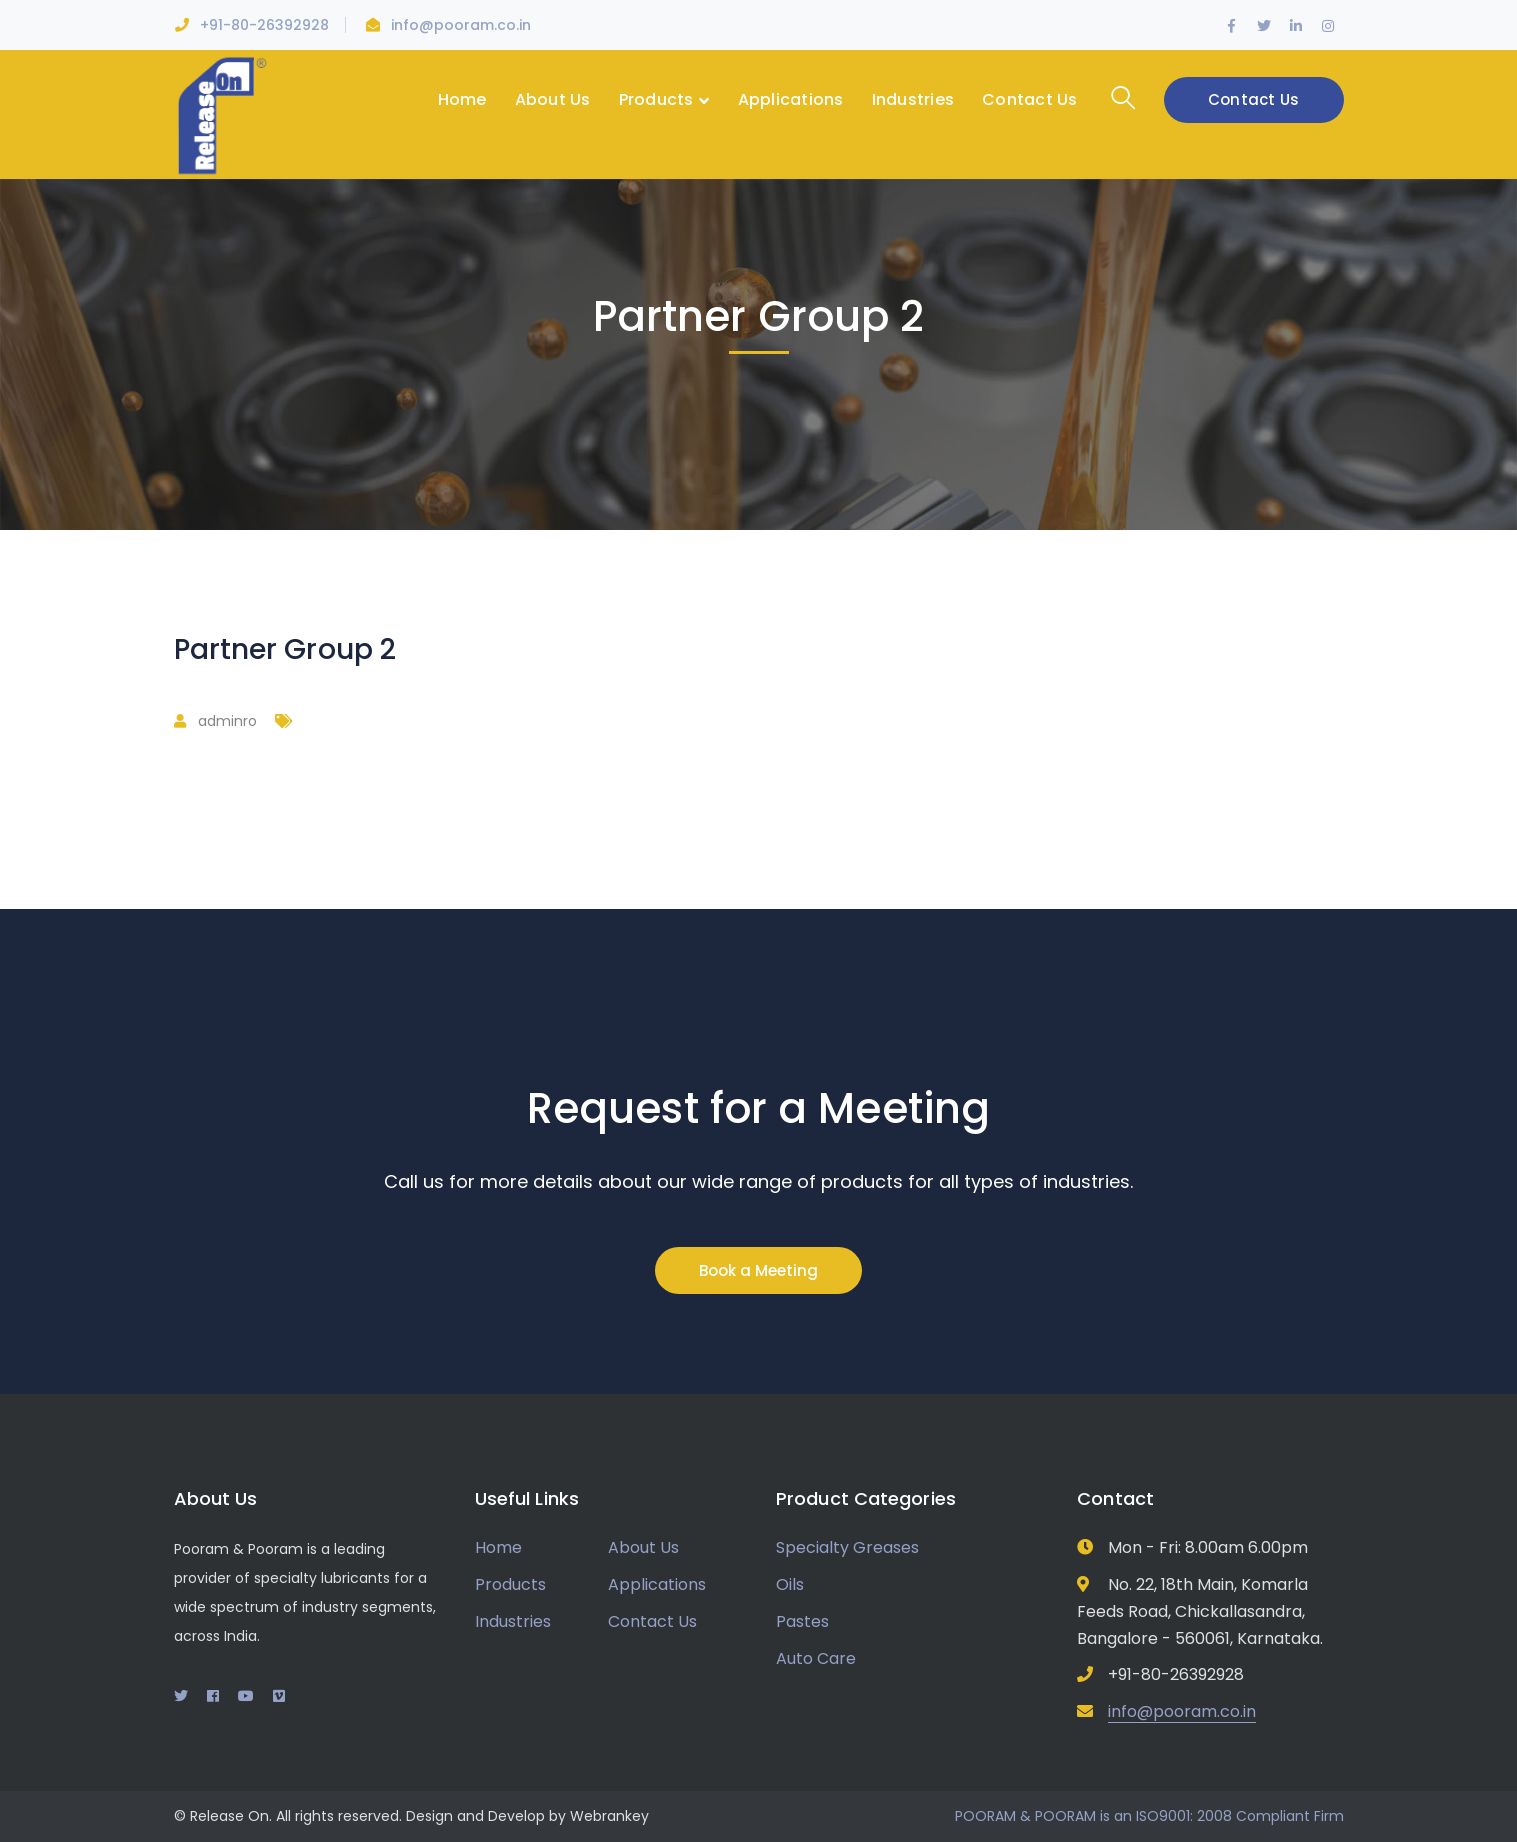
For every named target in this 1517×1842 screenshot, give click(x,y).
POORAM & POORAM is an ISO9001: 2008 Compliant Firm (1149, 1816)
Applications (657, 1584)
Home (498, 1547)
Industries (513, 1621)
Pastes (802, 1621)
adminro (227, 721)
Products (510, 1584)
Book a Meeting (758, 1270)
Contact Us (1254, 99)
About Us (643, 1547)
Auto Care (816, 1658)
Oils (790, 1584)
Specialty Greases (847, 1547)
